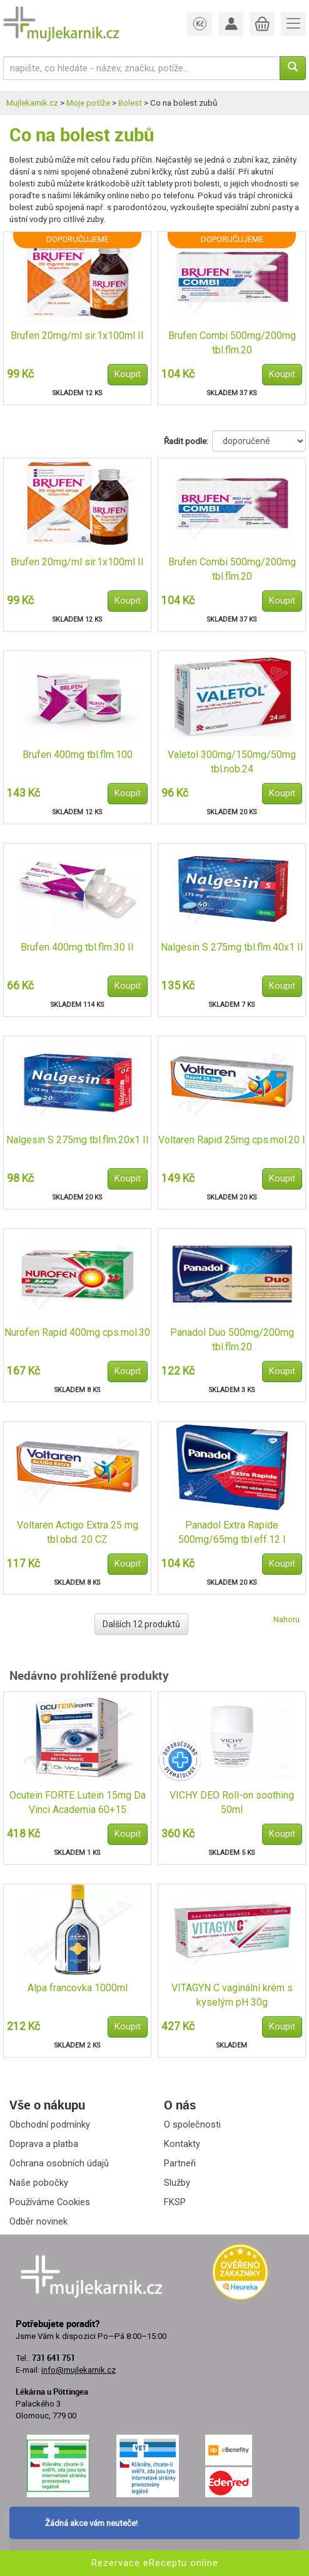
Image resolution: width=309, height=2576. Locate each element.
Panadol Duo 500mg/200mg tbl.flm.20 (232, 1339)
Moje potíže (88, 103)
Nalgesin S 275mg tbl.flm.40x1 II (232, 947)
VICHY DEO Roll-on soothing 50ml (232, 1802)
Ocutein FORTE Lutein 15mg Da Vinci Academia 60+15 (77, 1802)
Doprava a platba (43, 2143)
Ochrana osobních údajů (59, 2163)
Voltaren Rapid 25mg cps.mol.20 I (231, 1140)
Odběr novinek (38, 2221)
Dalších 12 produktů (141, 1624)
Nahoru (286, 1619)
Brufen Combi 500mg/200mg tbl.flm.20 (232, 343)
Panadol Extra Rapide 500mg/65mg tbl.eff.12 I (232, 1532)
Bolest (130, 103)
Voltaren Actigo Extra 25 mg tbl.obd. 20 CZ (77, 1532)
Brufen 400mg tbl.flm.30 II (77, 947)
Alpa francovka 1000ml (78, 1988)
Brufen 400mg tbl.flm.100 (78, 754)
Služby (177, 2182)
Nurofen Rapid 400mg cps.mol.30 (77, 1332)
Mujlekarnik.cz (32, 103)
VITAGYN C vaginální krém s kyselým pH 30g (232, 1995)
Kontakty (182, 2143)
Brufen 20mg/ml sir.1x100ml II (77, 335)
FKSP (175, 2202)
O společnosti (192, 2124)
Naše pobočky (38, 2182)
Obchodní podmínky (49, 2124)
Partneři (180, 2163)
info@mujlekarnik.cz (78, 2370)
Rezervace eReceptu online (154, 2562)
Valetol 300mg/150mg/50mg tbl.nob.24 (232, 762)
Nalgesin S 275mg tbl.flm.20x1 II (77, 1140)
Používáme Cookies (49, 2202)
